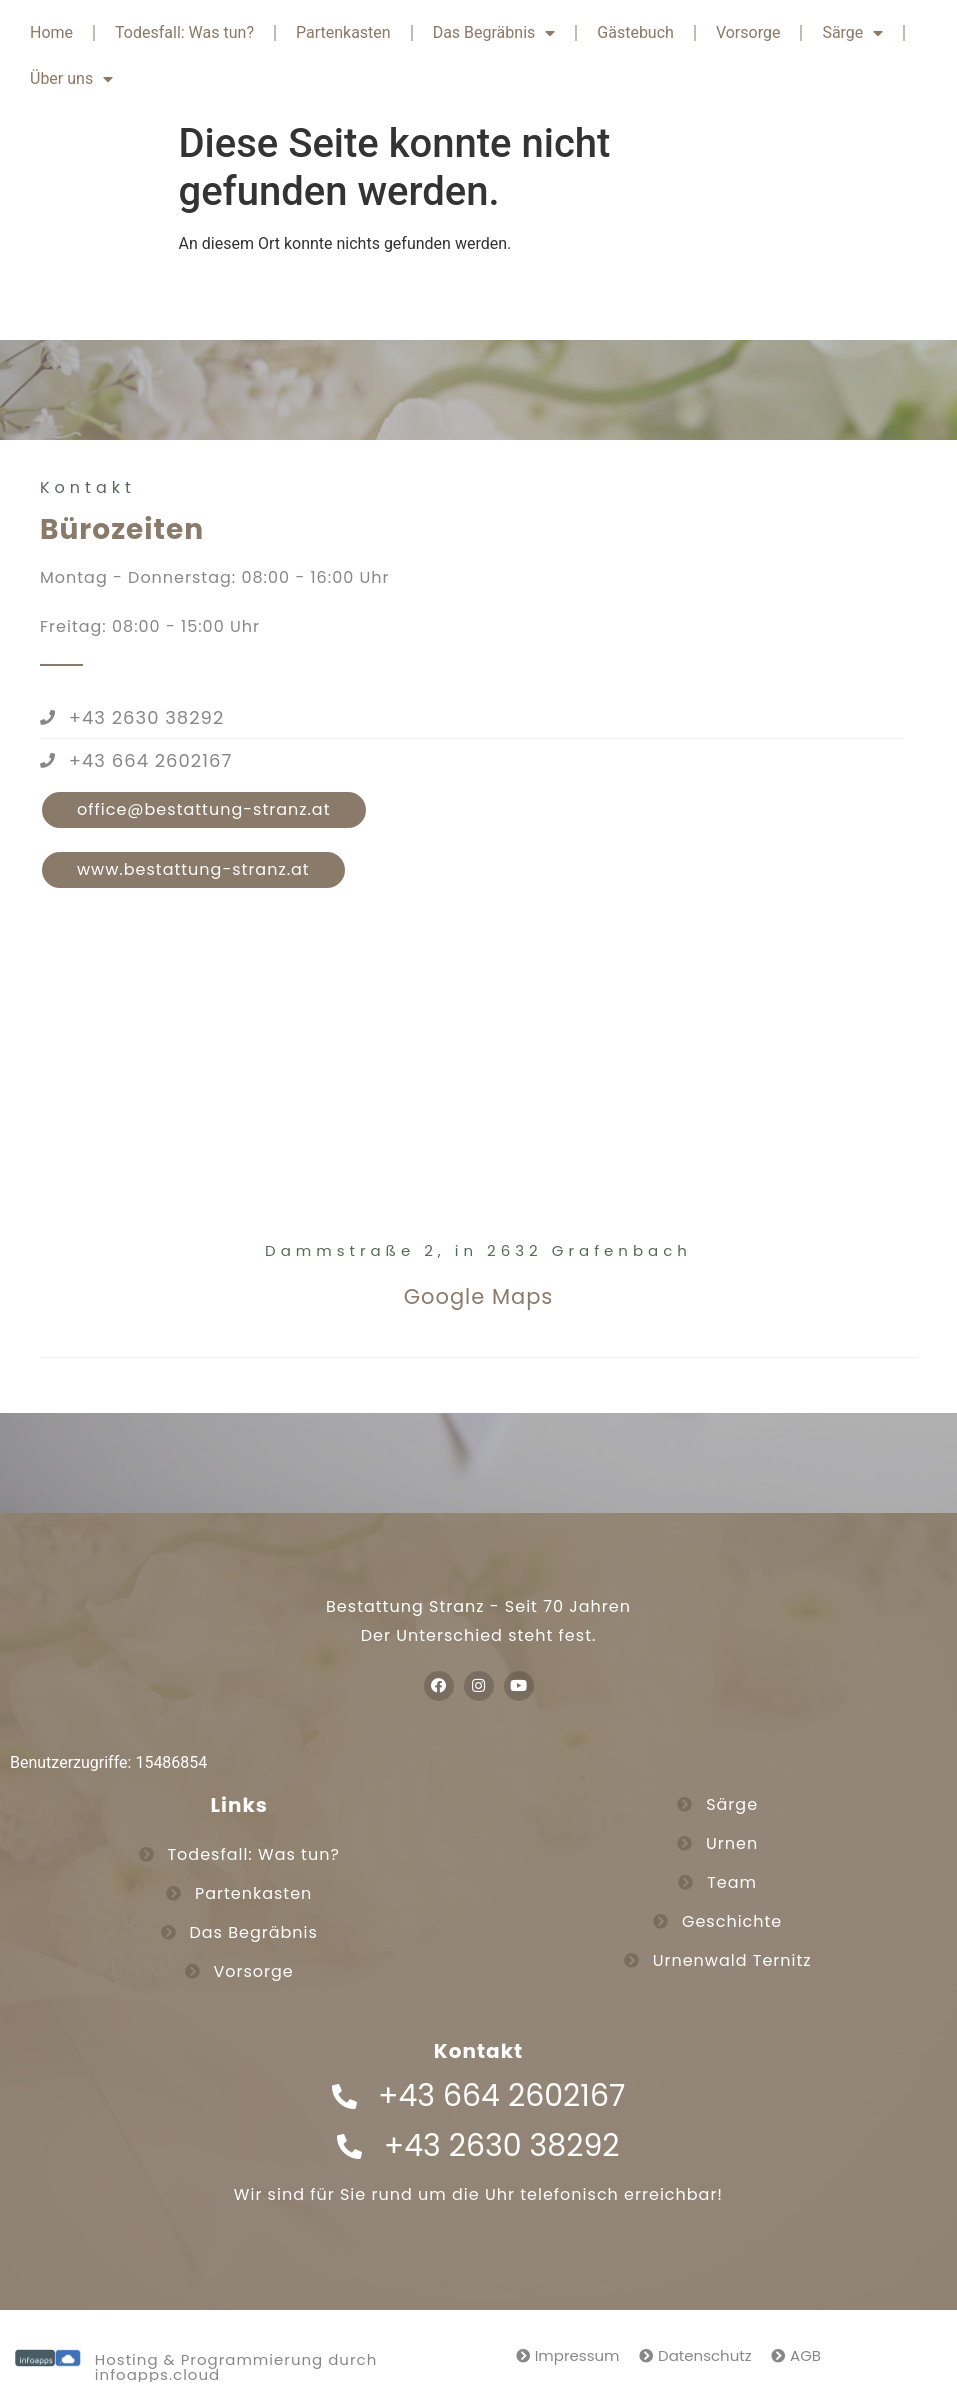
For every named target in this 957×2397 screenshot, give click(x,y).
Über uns (71, 79)
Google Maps (479, 1296)
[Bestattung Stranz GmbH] (478, 1080)
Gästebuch (635, 32)
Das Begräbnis (494, 33)
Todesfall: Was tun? (184, 32)
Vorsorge (748, 32)
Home (51, 32)
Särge (852, 33)
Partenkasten (343, 32)
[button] (204, 810)
